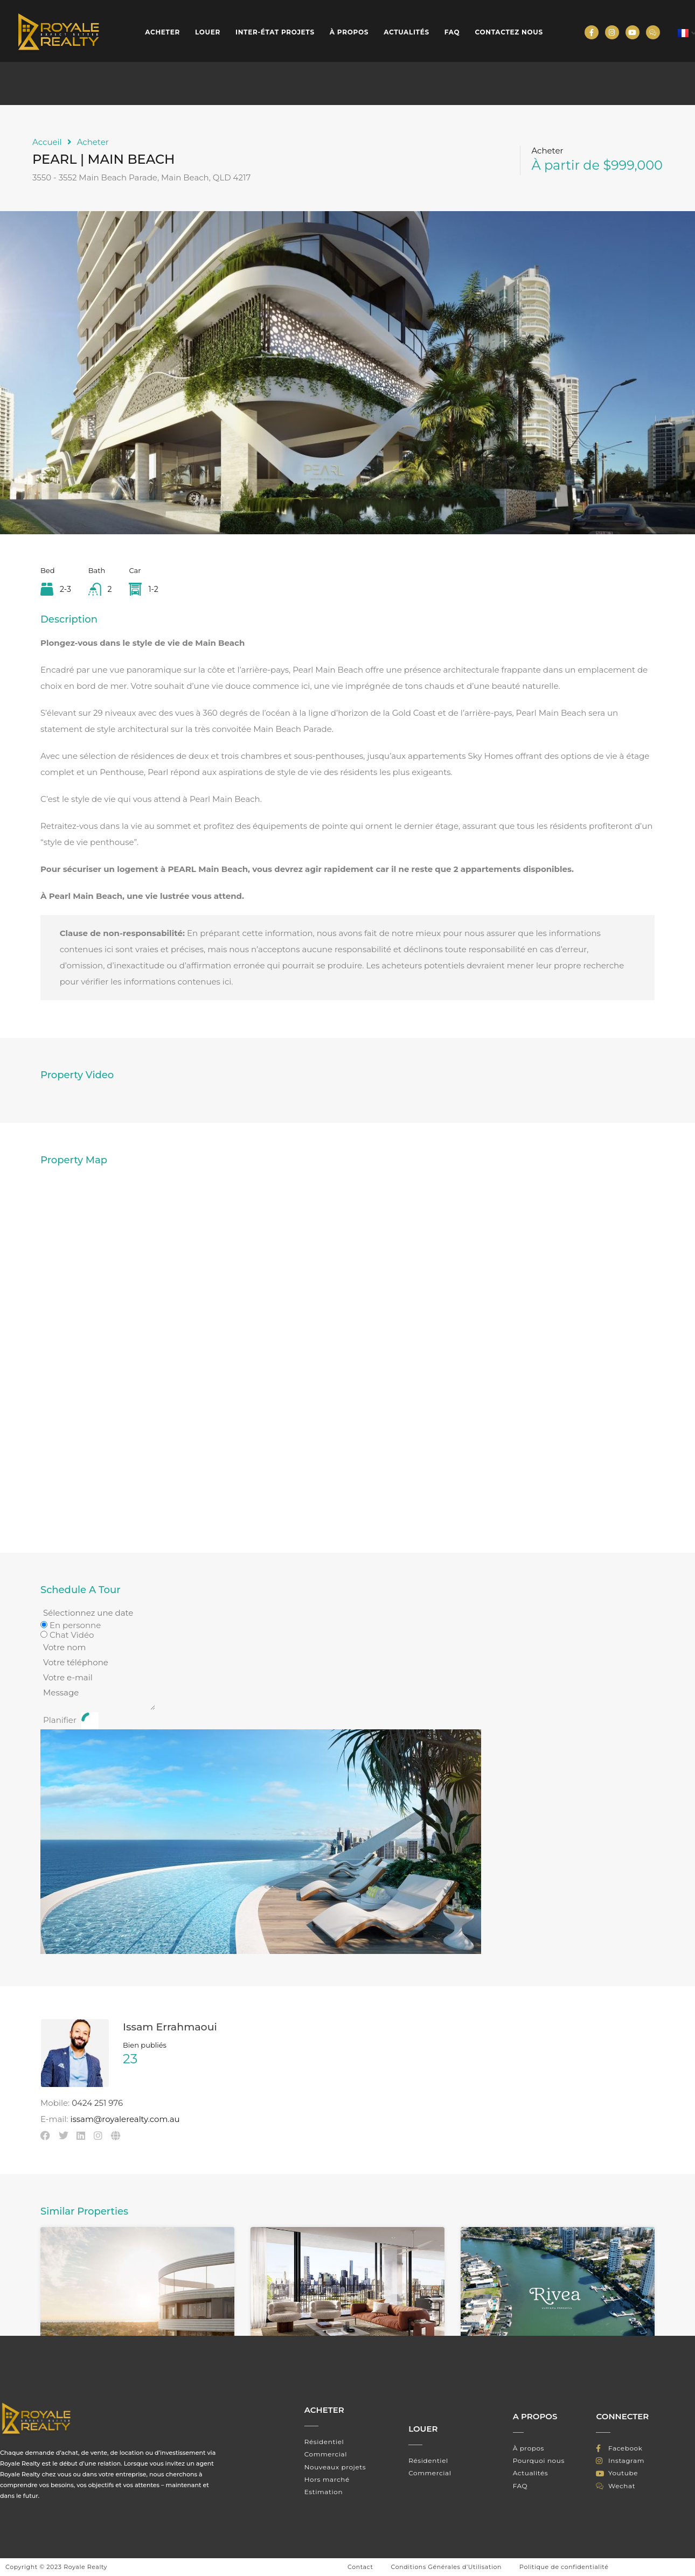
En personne (75, 1625)
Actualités (406, 32)
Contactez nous (509, 32)
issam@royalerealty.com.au (124, 2119)
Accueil (47, 142)
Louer (207, 32)
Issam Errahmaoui (170, 2027)
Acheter (162, 32)
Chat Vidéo (72, 1635)
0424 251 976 (97, 2103)
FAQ (452, 32)
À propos (349, 32)
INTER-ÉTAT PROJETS (275, 32)
